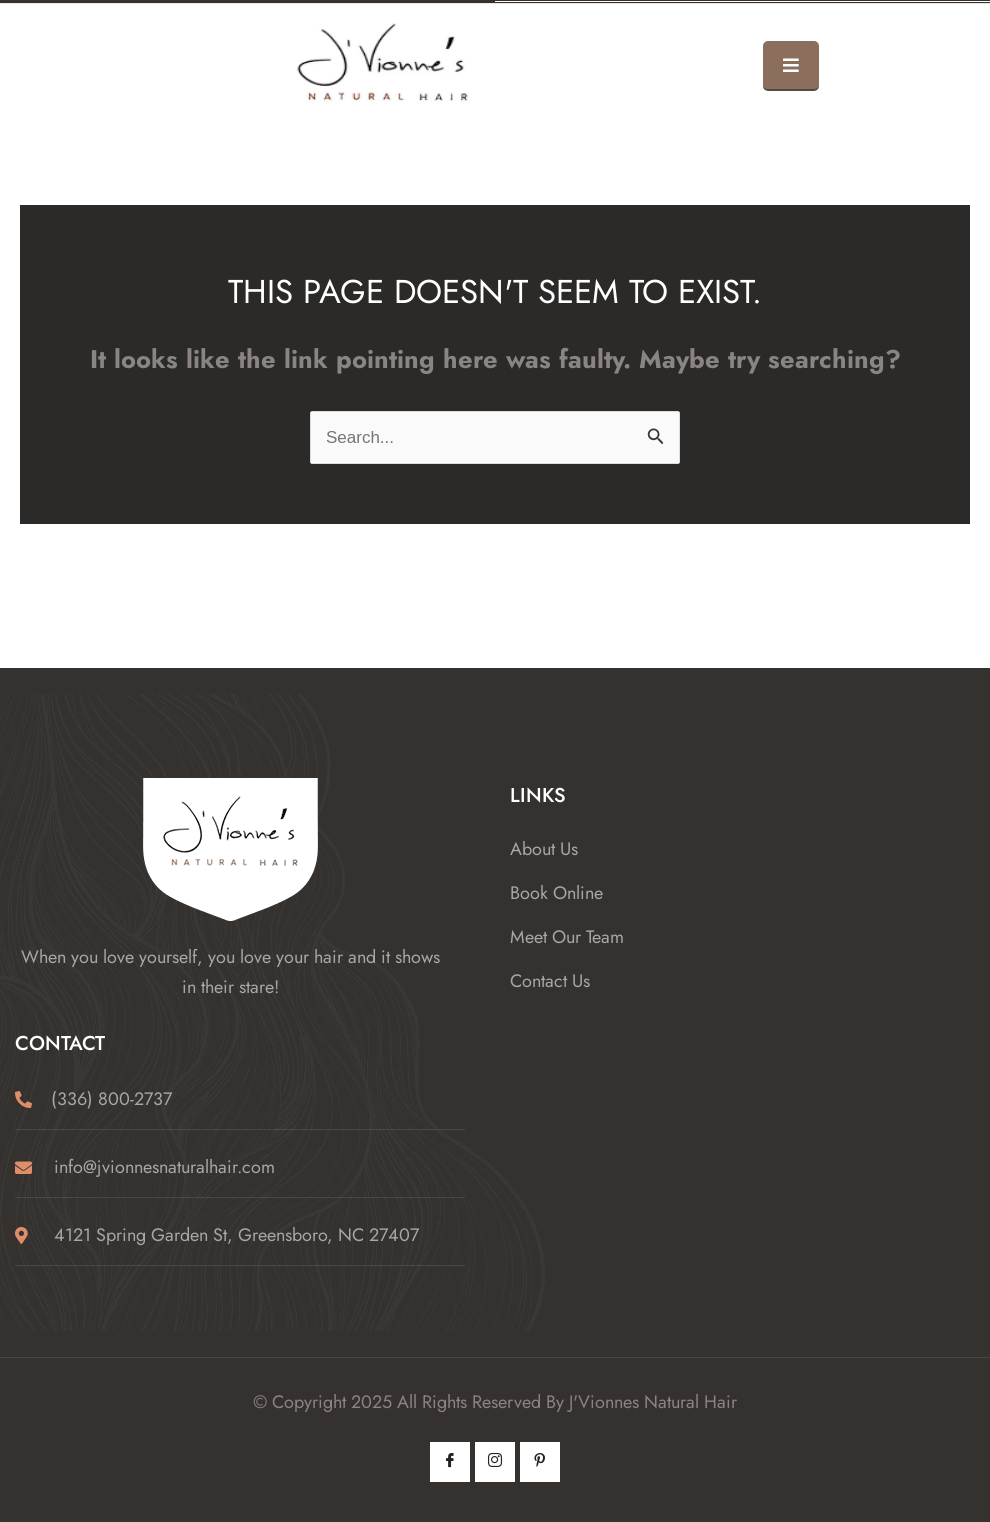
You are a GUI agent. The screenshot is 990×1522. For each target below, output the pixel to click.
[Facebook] (450, 1462)
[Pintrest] (540, 1462)
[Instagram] (495, 1462)
